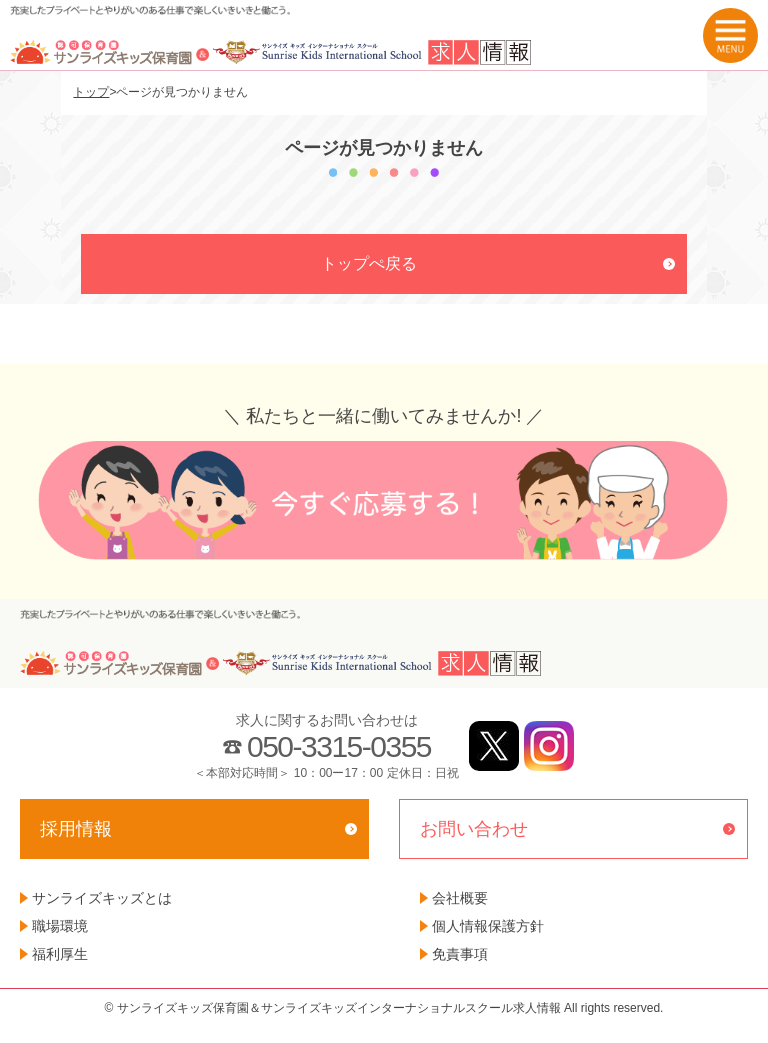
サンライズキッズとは (102, 898)
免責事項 (460, 954)
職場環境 (60, 926)
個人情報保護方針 (488, 926)
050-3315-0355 (339, 746)
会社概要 (460, 898)
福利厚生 (60, 954)
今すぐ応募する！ (383, 500)
